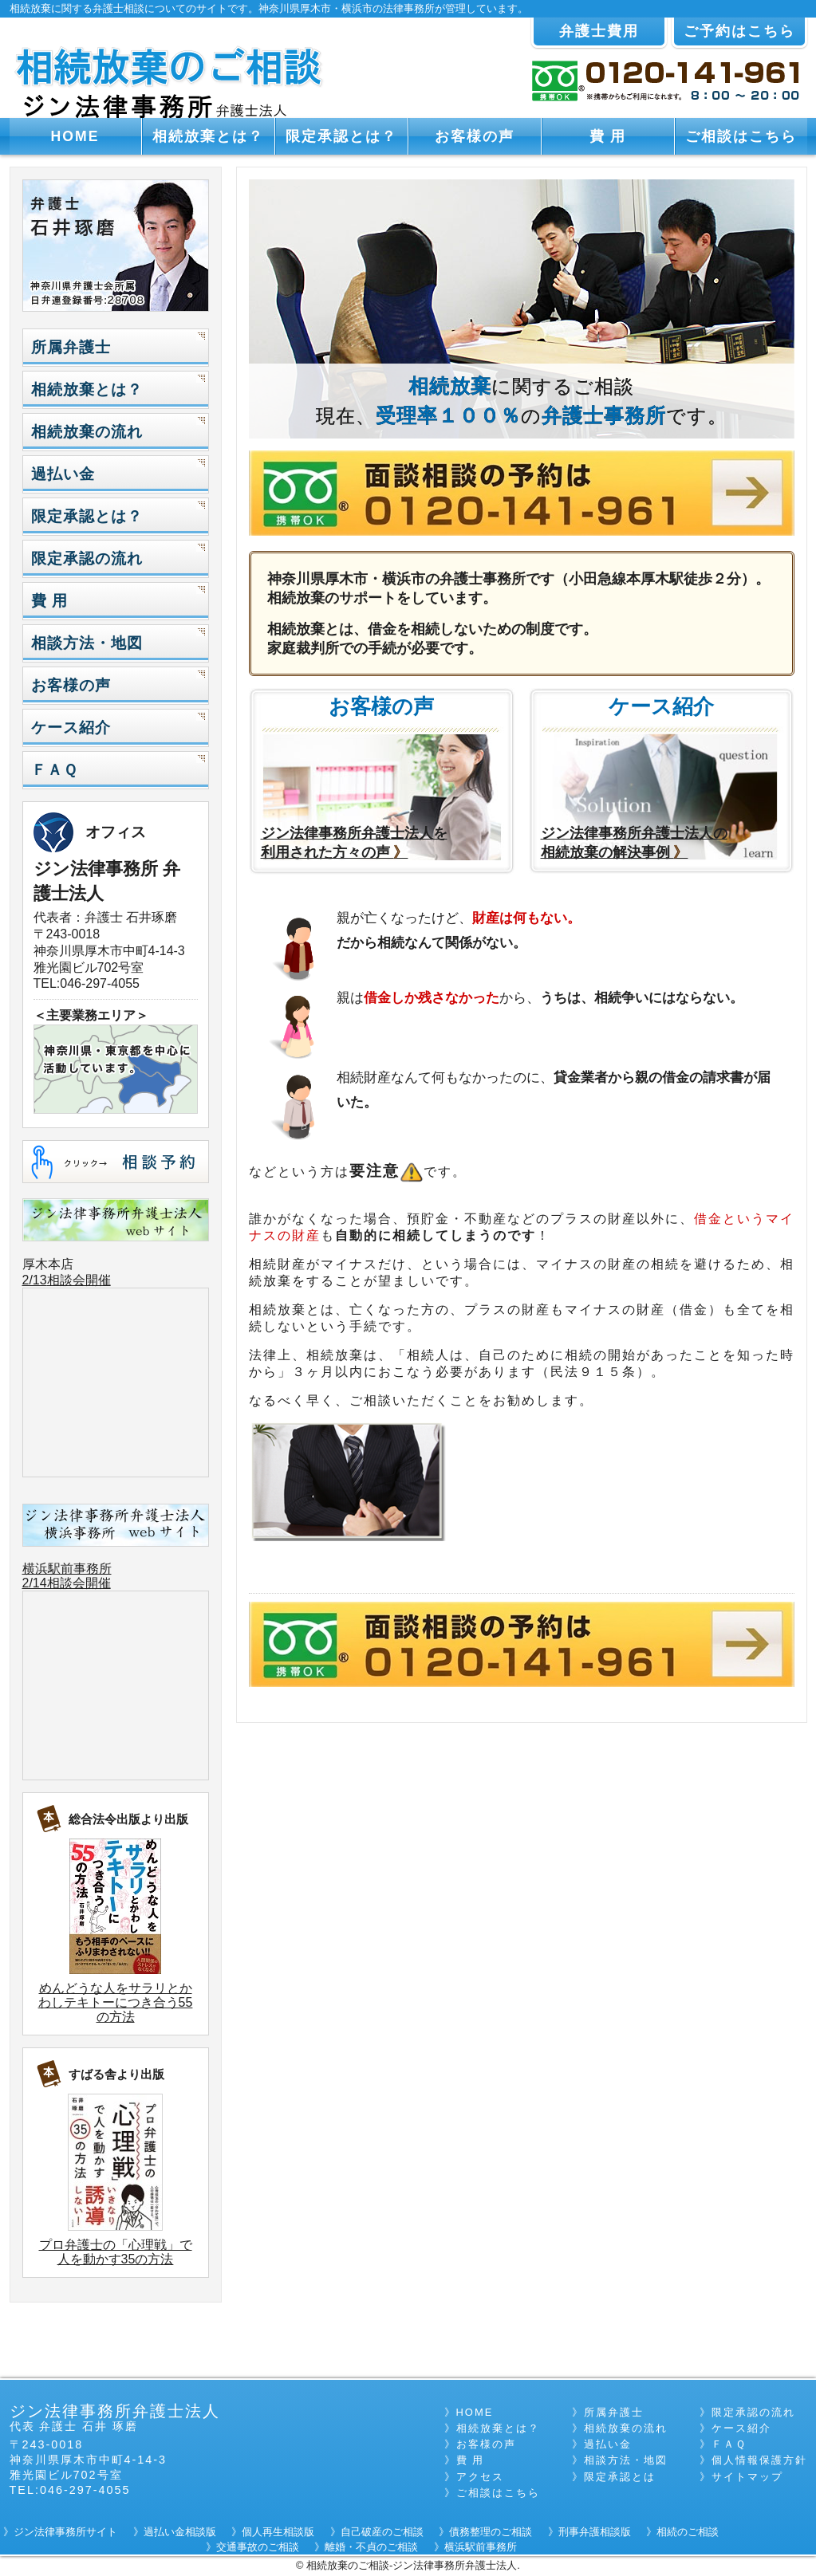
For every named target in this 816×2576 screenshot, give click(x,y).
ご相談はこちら (741, 136)
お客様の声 (474, 136)
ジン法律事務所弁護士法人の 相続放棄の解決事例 (634, 843)
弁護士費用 (599, 31)
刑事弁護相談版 (594, 2532)
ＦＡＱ (54, 769)
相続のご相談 (687, 2532)
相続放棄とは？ (208, 136)
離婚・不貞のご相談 (371, 2547)
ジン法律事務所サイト (65, 2532)
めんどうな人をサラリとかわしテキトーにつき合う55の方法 (115, 2002)
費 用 (608, 136)
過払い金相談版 (180, 2532)
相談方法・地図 (87, 643)
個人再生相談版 (278, 2532)
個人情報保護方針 (759, 2460)
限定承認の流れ (87, 558)
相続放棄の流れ (87, 431)
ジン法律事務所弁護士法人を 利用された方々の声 (354, 843)
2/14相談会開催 (66, 1583)
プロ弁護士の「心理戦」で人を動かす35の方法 (115, 2252)
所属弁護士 (71, 347)
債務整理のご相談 (490, 2532)
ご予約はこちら (739, 31)
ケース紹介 (71, 727)
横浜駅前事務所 (67, 1568)
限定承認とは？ (341, 136)
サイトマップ (747, 2477)
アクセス (480, 2477)
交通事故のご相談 (257, 2547)
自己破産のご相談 (382, 2532)
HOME (75, 136)
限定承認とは (620, 2477)
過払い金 (63, 474)
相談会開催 (79, 1280)
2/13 (34, 1280)
